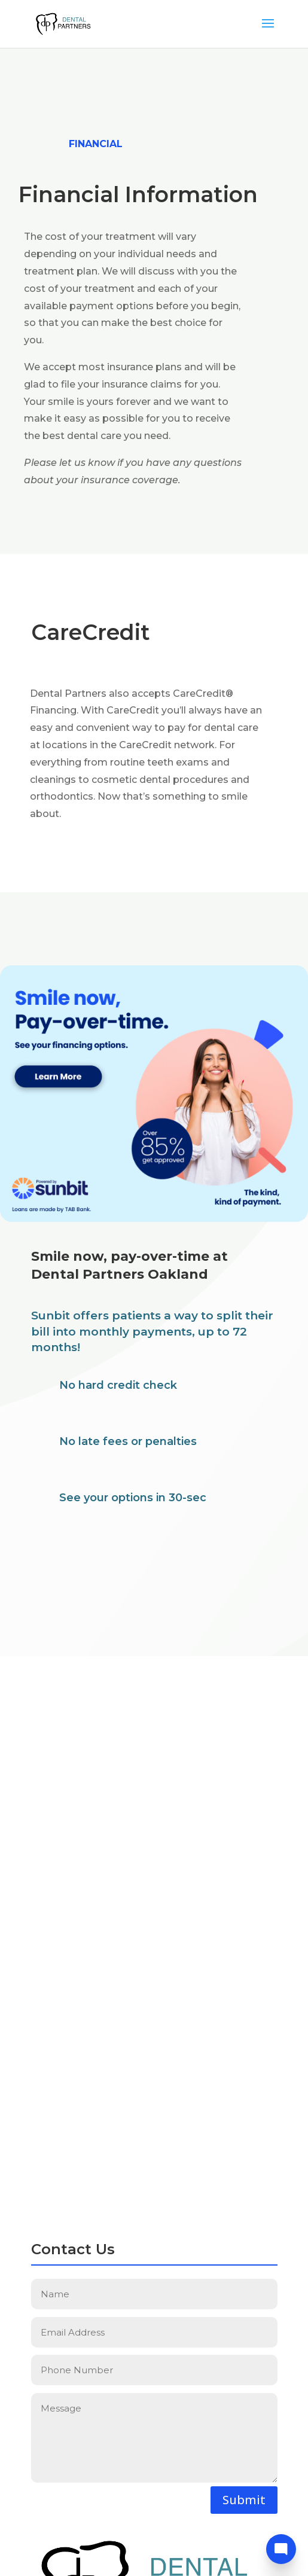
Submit (244, 2500)
